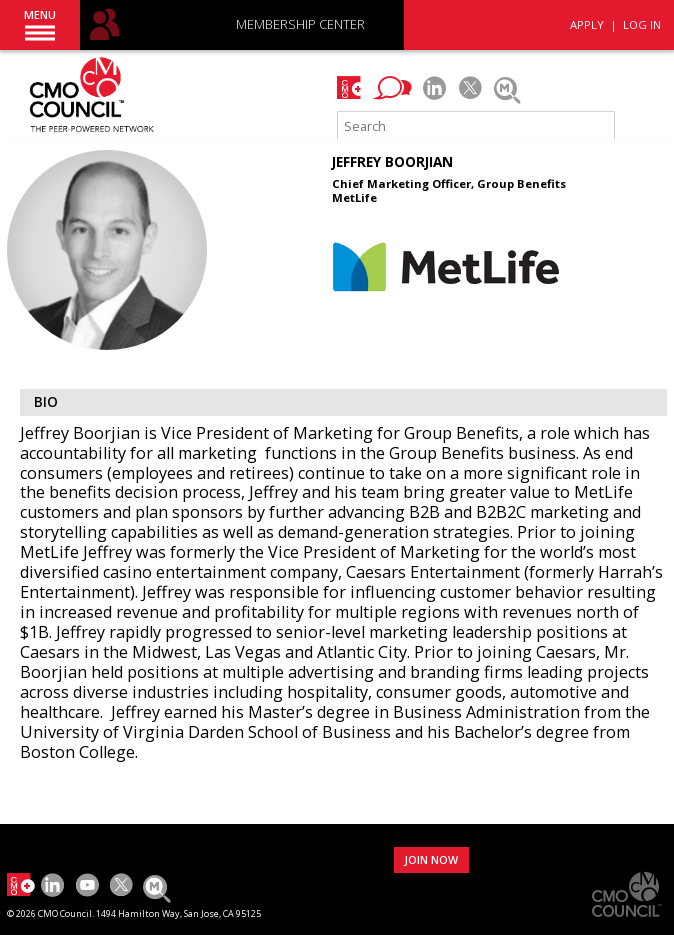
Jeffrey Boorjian (392, 162)
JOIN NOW (431, 859)
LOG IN (642, 24)
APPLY (587, 24)
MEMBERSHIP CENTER (300, 25)
